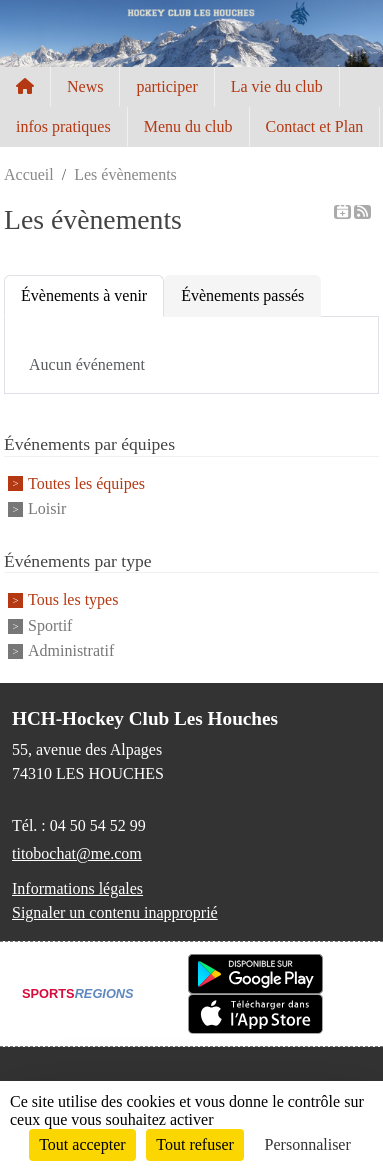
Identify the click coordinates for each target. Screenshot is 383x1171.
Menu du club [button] (188, 126)
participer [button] (166, 86)
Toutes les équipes (86, 483)
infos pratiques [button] (63, 126)
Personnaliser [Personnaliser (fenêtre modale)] (308, 1144)
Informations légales (77, 888)
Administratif (71, 650)
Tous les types (73, 600)
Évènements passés (242, 295)
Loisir (47, 508)
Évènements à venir (84, 295)
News (85, 86)
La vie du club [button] (277, 86)
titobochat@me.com (77, 853)
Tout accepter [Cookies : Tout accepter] (82, 1144)
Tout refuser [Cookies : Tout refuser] (195, 1144)
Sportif (50, 625)
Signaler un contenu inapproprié (115, 912)
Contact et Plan (315, 126)
